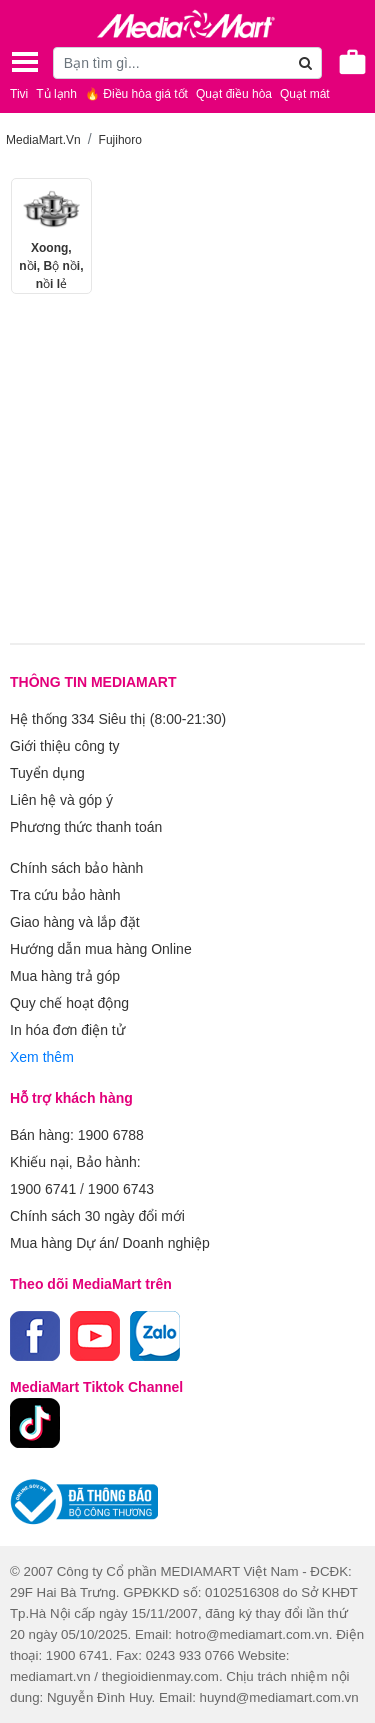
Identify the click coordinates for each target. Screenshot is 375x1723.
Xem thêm (42, 1057)
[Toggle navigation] (25, 62)
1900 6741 (43, 1189)
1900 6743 (121, 1189)
